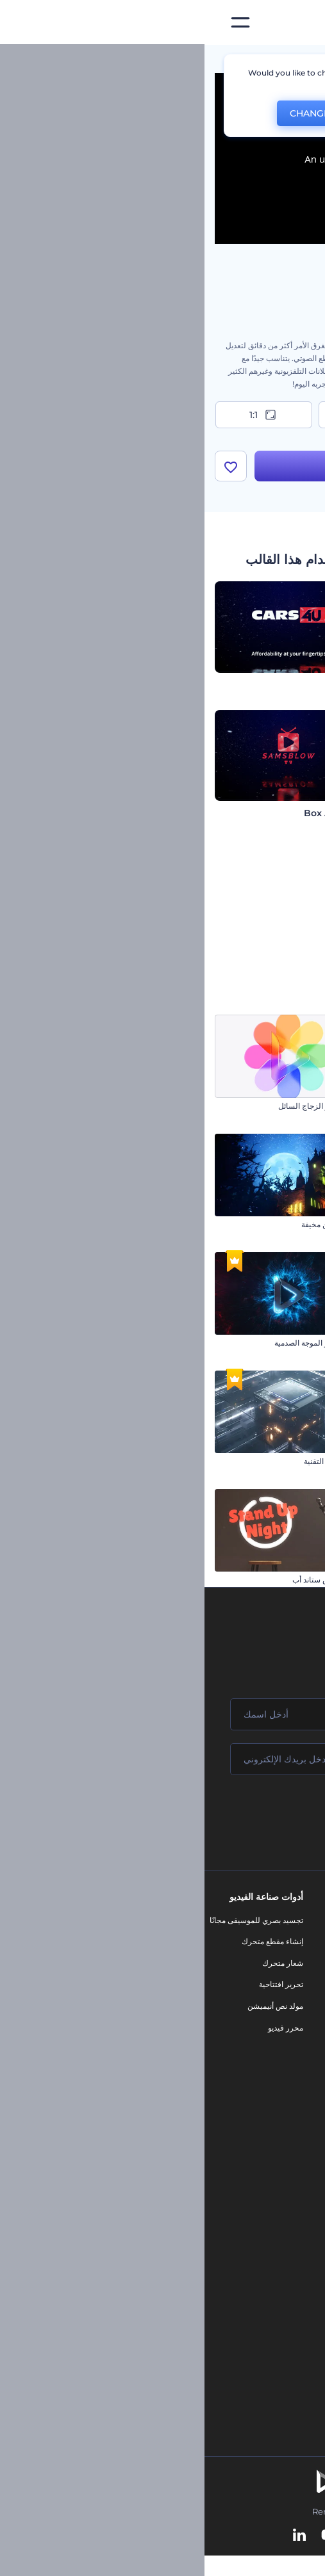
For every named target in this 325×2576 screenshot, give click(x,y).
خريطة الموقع (298, 2072)
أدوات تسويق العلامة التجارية (181, 1921)
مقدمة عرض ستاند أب (123, 1581)
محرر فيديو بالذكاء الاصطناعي (272, 2232)
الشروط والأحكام (292, 2051)
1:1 (59, 415)
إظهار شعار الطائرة (283, 1581)
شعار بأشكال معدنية (283, 1225)
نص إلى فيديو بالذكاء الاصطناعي (268, 2253)
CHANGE (105, 113)
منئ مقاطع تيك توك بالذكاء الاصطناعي (258, 2318)
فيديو (218, 1996)
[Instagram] (210, 2537)
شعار (218, 2018)
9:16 (162, 415)
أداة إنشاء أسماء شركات (281, 2296)
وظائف (308, 1964)
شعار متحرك (78, 1964)
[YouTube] (124, 2537)
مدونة (217, 1943)
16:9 (266, 415)
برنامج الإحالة (299, 2007)
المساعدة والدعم (292, 1986)
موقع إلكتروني (203, 2061)
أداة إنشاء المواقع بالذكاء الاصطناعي (262, 2275)
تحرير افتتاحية (76, 1986)
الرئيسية (301, 60)
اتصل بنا (307, 1943)
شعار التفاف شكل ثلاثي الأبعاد (267, 1344)
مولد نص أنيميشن (71, 2007)
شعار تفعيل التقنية (128, 1462)
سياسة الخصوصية (291, 2029)
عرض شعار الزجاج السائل (116, 1107)
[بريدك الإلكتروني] (162, 1760)
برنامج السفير (298, 2115)
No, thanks (185, 114)
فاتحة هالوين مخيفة (127, 1225)
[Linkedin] (94, 2537)
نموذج (217, 2083)
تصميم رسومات (201, 2040)
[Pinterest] (183, 2537)
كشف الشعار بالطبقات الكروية (265, 1462)
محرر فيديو (81, 2029)
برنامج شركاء (298, 2093)
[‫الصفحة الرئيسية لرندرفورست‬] (294, 22)
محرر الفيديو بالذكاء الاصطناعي (270, 2189)
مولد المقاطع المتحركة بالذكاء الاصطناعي (253, 2211)
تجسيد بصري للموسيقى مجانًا (52, 1921)
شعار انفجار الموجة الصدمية (114, 1344)
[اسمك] (162, 1716)
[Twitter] (154, 2537)
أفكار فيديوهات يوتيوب (284, 2339)
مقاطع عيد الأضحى (285, 1107)
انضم (267, 1815)
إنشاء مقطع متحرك (68, 1943)
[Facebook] (234, 2537)
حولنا (312, 1921)
